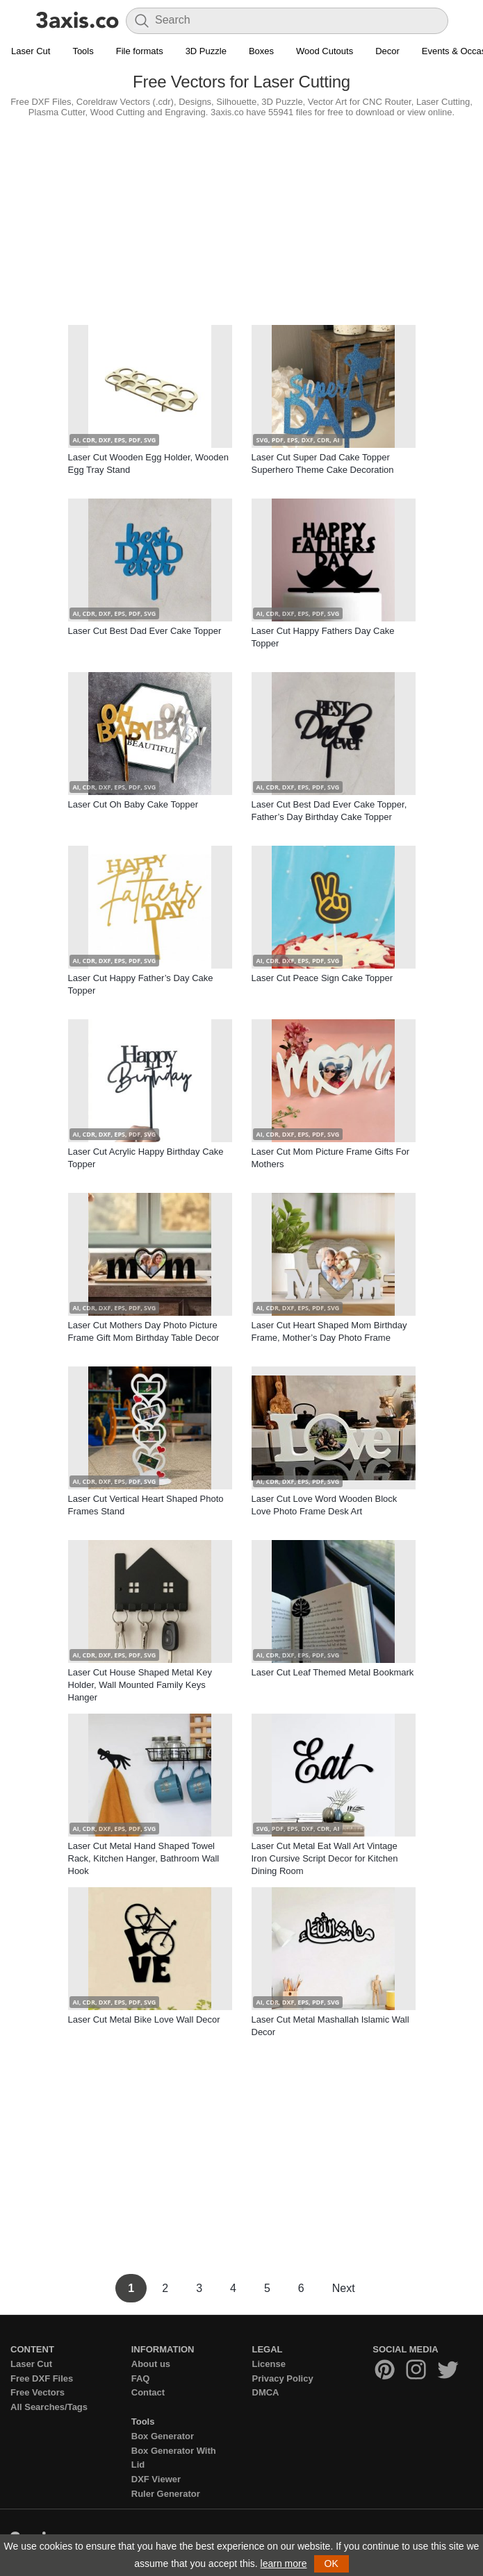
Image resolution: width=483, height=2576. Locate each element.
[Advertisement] (241, 218)
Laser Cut (30, 51)
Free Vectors (37, 2392)
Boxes (261, 51)
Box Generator (162, 2436)
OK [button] (331, 2563)
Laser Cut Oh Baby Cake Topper (133, 804)
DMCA (265, 2392)
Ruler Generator (165, 2494)
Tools (82, 51)
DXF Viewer (156, 2479)
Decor (387, 51)
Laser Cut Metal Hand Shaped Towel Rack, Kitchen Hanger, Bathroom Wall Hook (144, 1858)
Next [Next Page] (343, 2288)
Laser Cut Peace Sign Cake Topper (322, 978)
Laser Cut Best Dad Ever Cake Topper (145, 631)
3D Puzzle (206, 51)
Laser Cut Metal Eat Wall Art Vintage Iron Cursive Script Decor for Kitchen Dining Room (325, 1858)
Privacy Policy (282, 2378)
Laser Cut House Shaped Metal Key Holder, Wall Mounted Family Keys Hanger (140, 1685)
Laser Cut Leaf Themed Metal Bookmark (333, 1672)
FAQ (140, 2378)
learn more (284, 2563)
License (269, 2364)
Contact (148, 2392)
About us (150, 2364)
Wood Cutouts (324, 51)
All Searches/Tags (49, 2407)
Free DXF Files (41, 2378)
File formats (139, 51)
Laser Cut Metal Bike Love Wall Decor (144, 2019)
